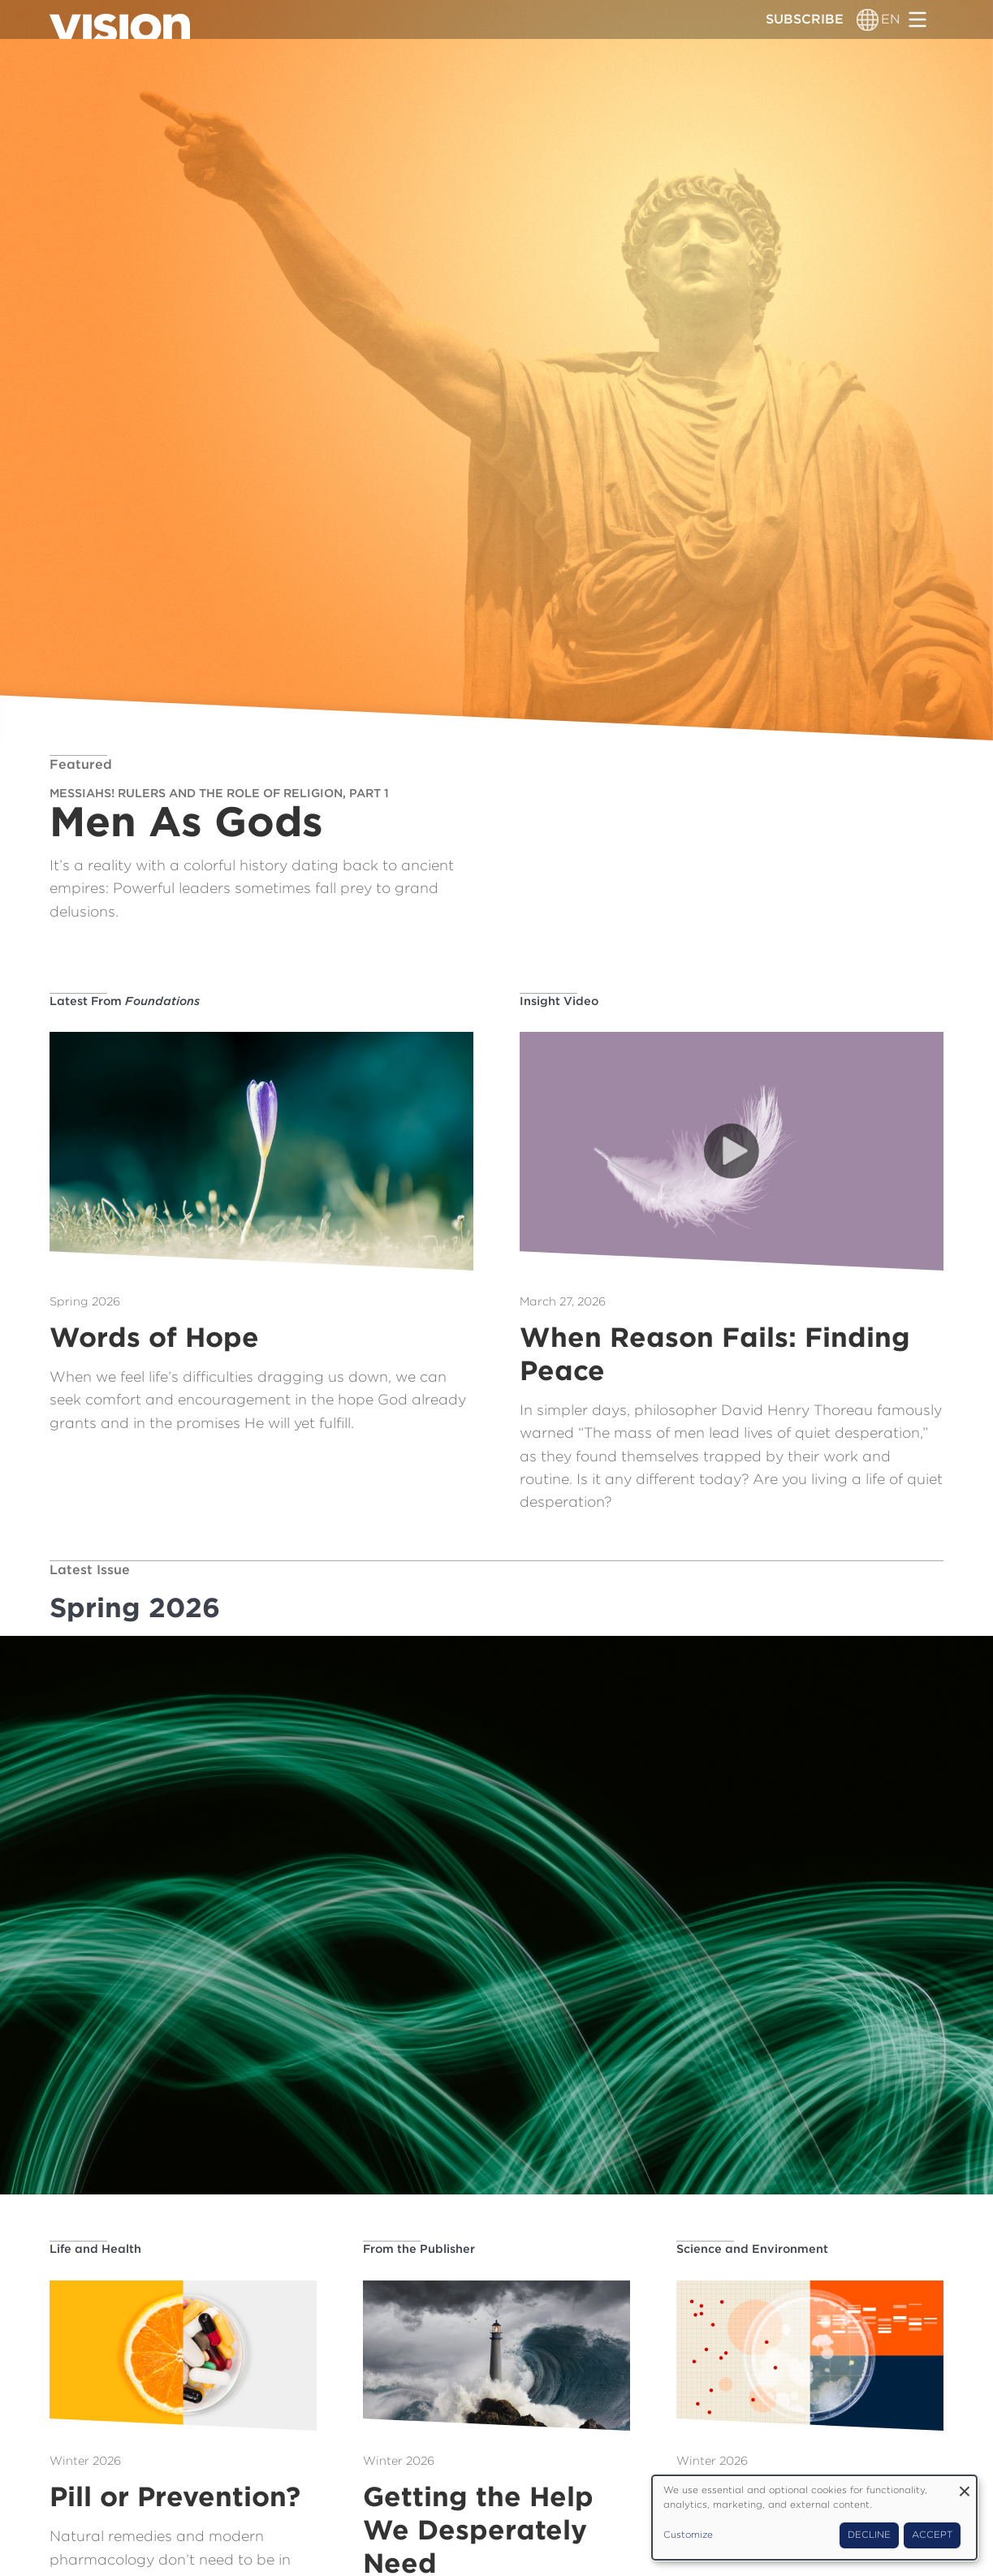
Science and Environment (752, 2248)
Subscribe (805, 19)
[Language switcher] (868, 19)
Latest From (125, 1001)
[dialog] (814, 2517)
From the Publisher (419, 2248)
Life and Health (95, 2248)
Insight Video (559, 1001)
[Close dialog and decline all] (964, 2485)
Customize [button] (688, 2534)
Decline (869, 2534)
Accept (932, 2534)
